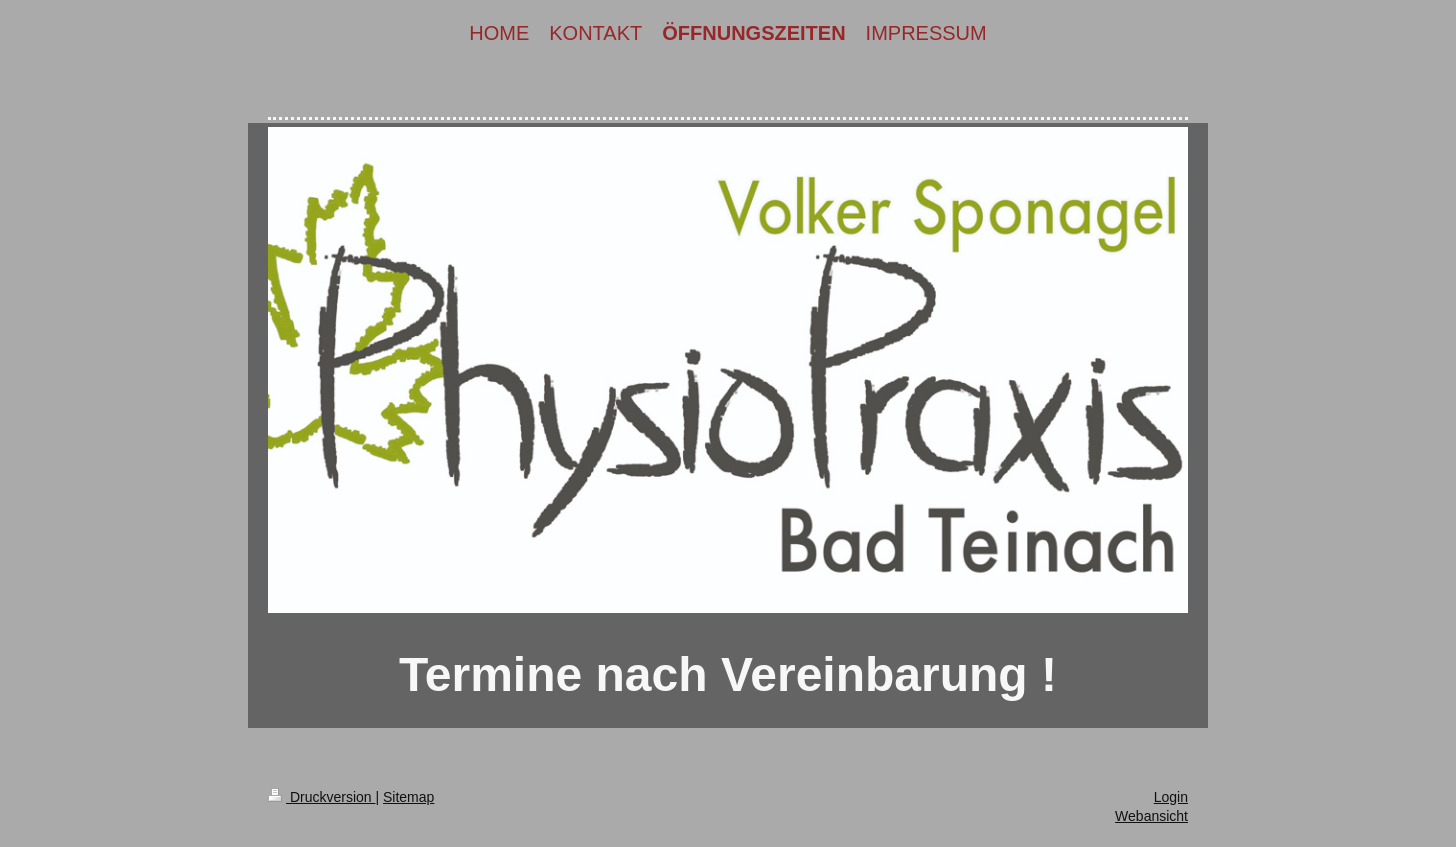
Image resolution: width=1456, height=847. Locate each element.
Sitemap (408, 797)
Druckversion (321, 797)
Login (1171, 797)
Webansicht (1151, 816)
